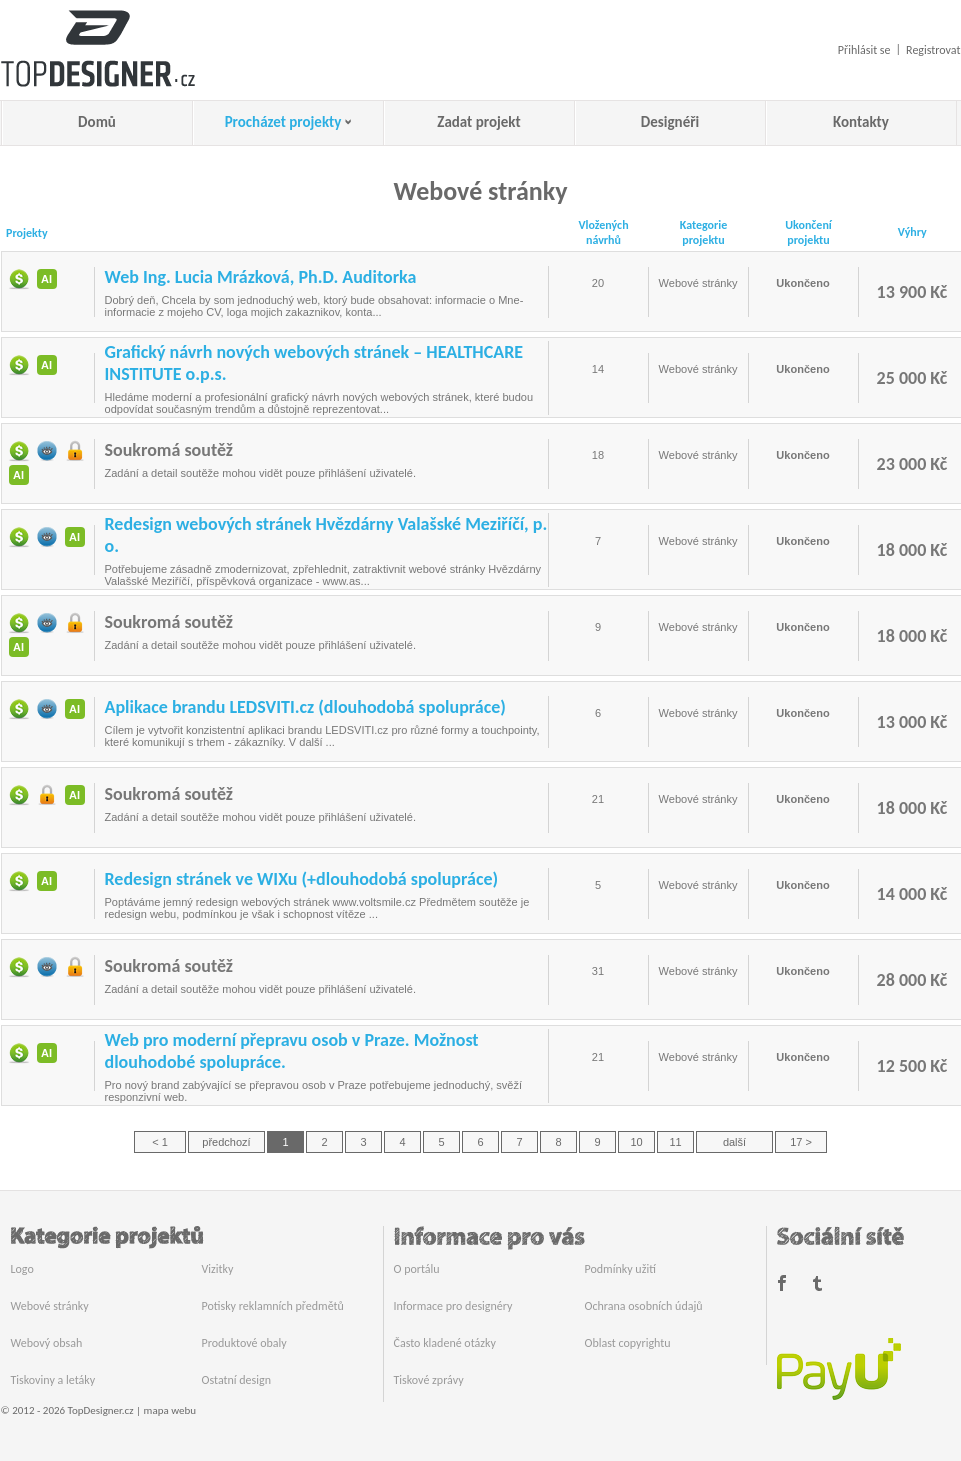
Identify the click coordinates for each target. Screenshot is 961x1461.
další (734, 1142)
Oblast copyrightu (628, 1343)
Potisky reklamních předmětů (273, 1306)
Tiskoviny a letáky (53, 1380)
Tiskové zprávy (429, 1380)
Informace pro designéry (453, 1306)
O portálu (417, 1269)
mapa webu (170, 1410)
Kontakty (861, 122)
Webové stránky (50, 1306)
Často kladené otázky (445, 1343)
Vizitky (218, 1269)
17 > (801, 1142)
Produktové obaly (244, 1343)
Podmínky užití (620, 1269)
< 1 (160, 1142)
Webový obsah (47, 1343)
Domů (97, 122)
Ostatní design (236, 1380)
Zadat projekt (478, 122)
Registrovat (933, 50)
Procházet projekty (283, 122)
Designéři (670, 122)
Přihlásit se (864, 50)
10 (636, 1142)
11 (675, 1142)
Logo (22, 1269)
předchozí (226, 1142)
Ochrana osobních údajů (644, 1306)
